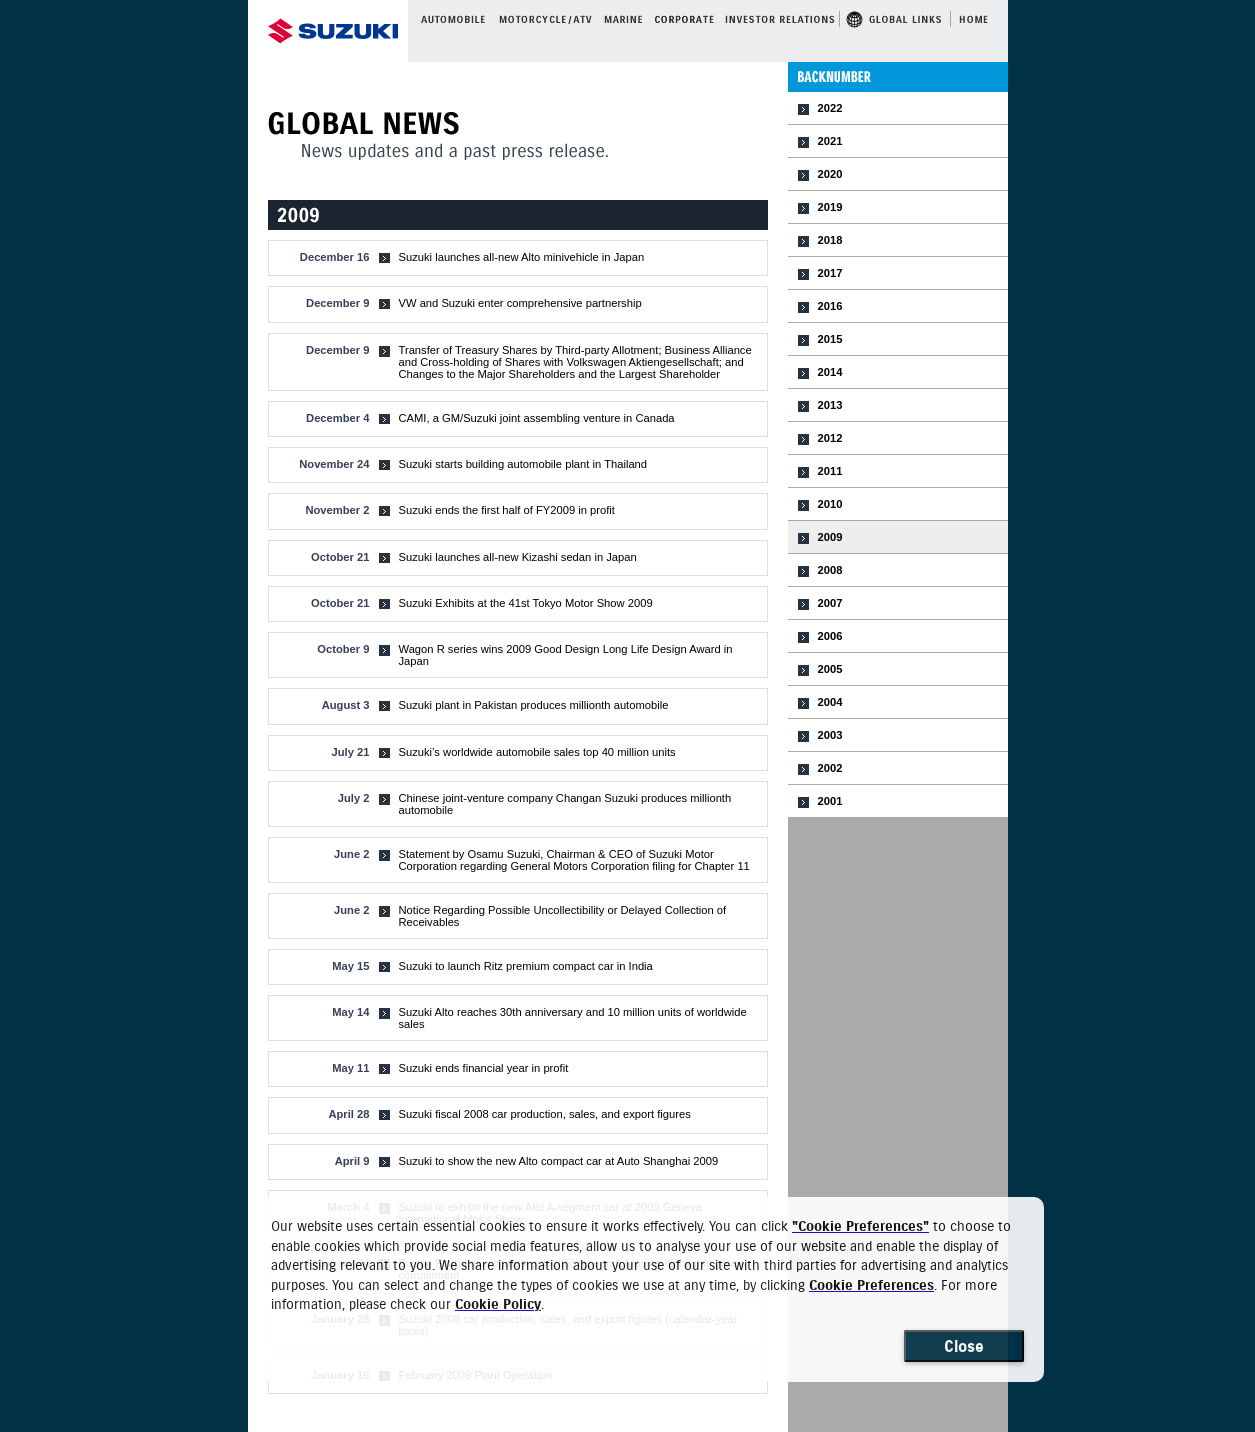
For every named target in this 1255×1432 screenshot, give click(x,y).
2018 (830, 240)
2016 (830, 306)
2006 (830, 636)
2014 (830, 372)
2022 (830, 108)
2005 (830, 669)
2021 (830, 141)
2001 (830, 801)
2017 (830, 273)
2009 (830, 537)
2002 (830, 768)
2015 (830, 339)
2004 (830, 702)
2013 (830, 405)
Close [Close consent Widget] (964, 1346)
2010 (830, 504)
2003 (830, 735)
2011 (830, 471)
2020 (830, 174)
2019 (830, 207)
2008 (830, 570)
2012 (830, 438)
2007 (830, 603)
